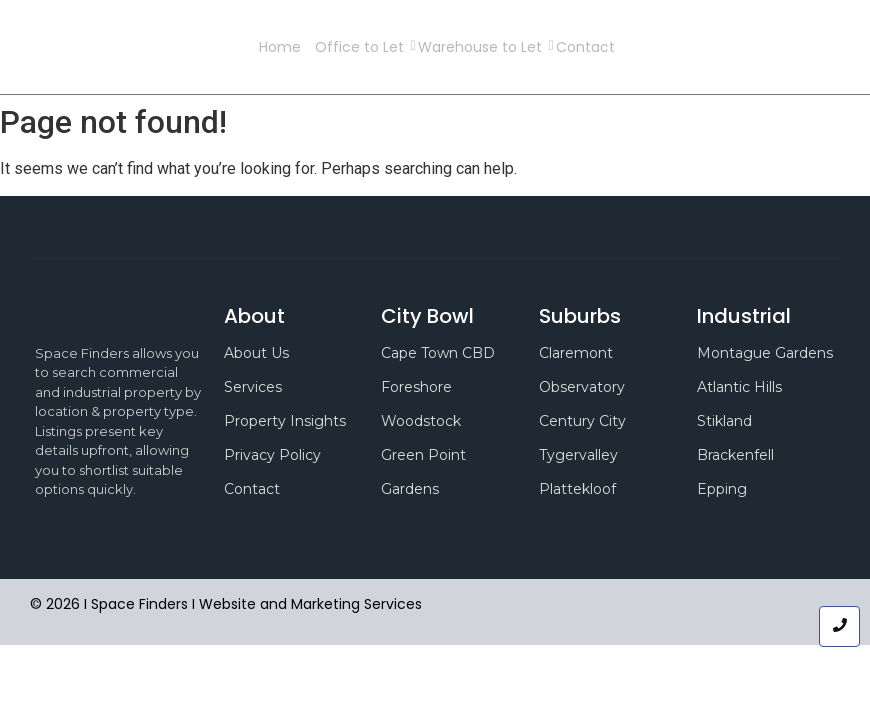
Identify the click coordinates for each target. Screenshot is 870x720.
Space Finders (189, 47)
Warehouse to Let (483, 47)
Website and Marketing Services (310, 604)
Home (280, 47)
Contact (585, 47)
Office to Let (363, 47)
